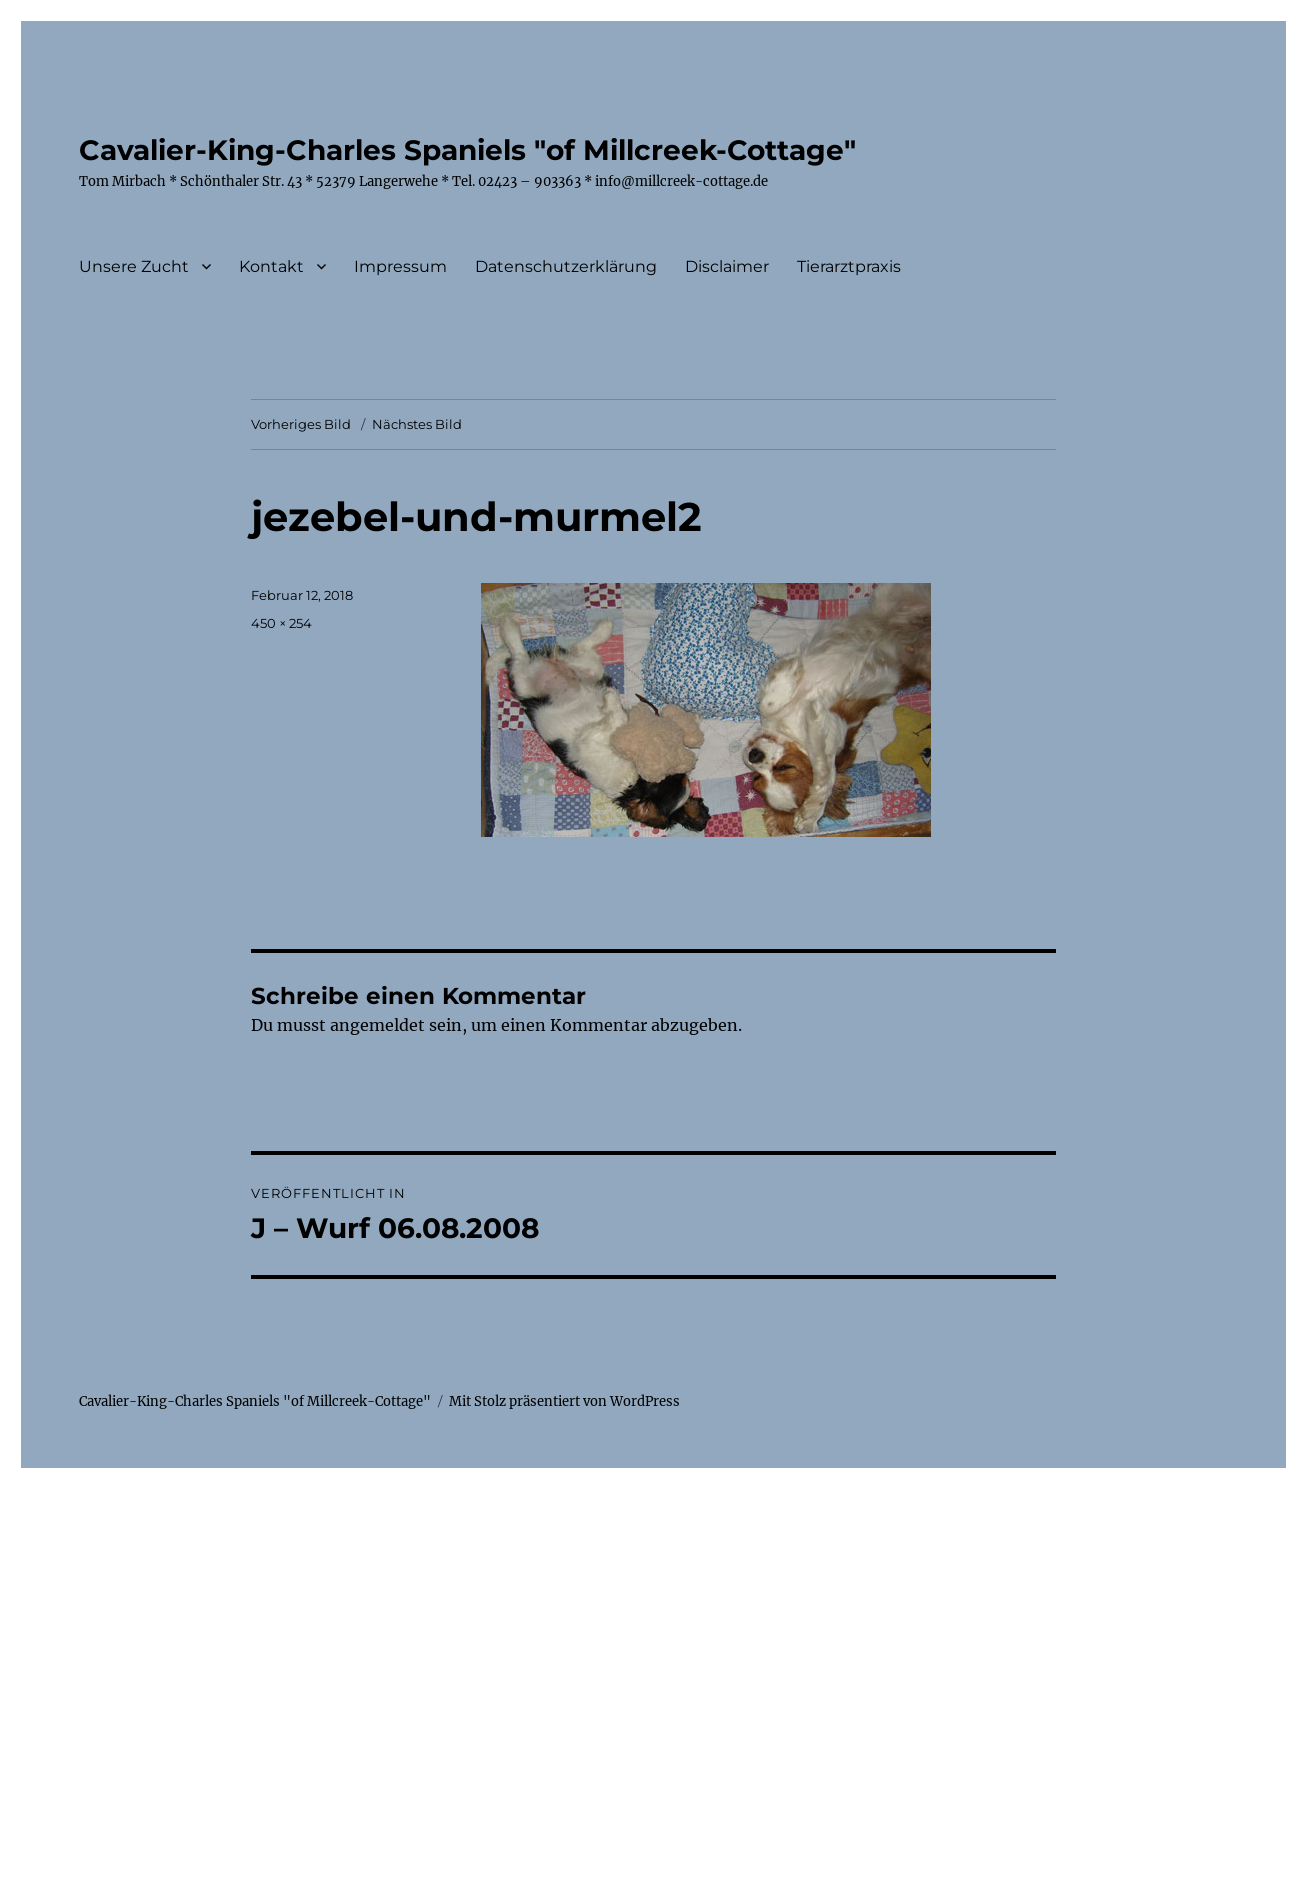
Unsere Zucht (134, 266)
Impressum (400, 266)
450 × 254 (281, 623)
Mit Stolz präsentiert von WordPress (564, 1401)
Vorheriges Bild (301, 424)
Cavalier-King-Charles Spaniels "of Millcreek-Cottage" (467, 150)
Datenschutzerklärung (566, 266)
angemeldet (377, 1025)
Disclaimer (727, 266)
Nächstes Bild (417, 424)
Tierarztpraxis (849, 266)
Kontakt (271, 266)
